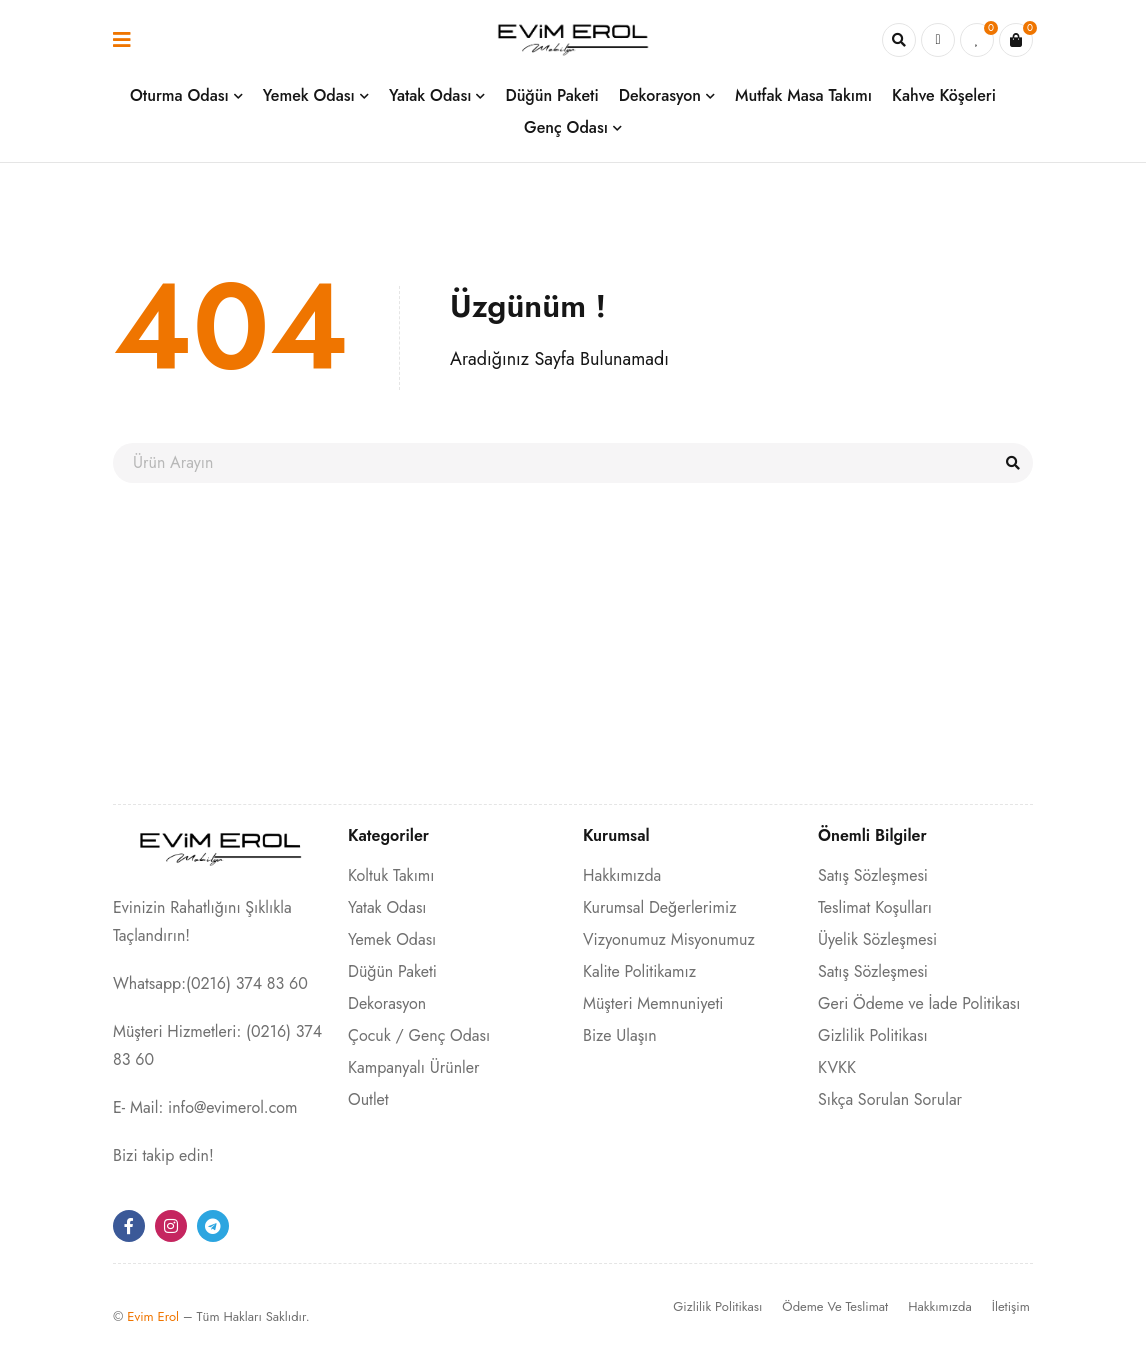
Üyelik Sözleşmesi (877, 939)
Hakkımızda (622, 875)
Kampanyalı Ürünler (413, 1067)
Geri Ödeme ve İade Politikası (919, 1003)
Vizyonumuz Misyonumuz (669, 939)
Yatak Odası (387, 907)
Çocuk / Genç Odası (419, 1035)
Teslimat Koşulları (875, 907)
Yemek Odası (392, 939)
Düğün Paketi (392, 971)
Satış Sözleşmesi (873, 875)
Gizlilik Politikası (873, 1035)
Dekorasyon (387, 1003)
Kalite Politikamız (639, 971)
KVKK (837, 1067)
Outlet (368, 1099)
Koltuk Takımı (391, 875)
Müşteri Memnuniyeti (653, 1003)
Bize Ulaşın (620, 1035)
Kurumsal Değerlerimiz (660, 907)
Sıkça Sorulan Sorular (890, 1099)
